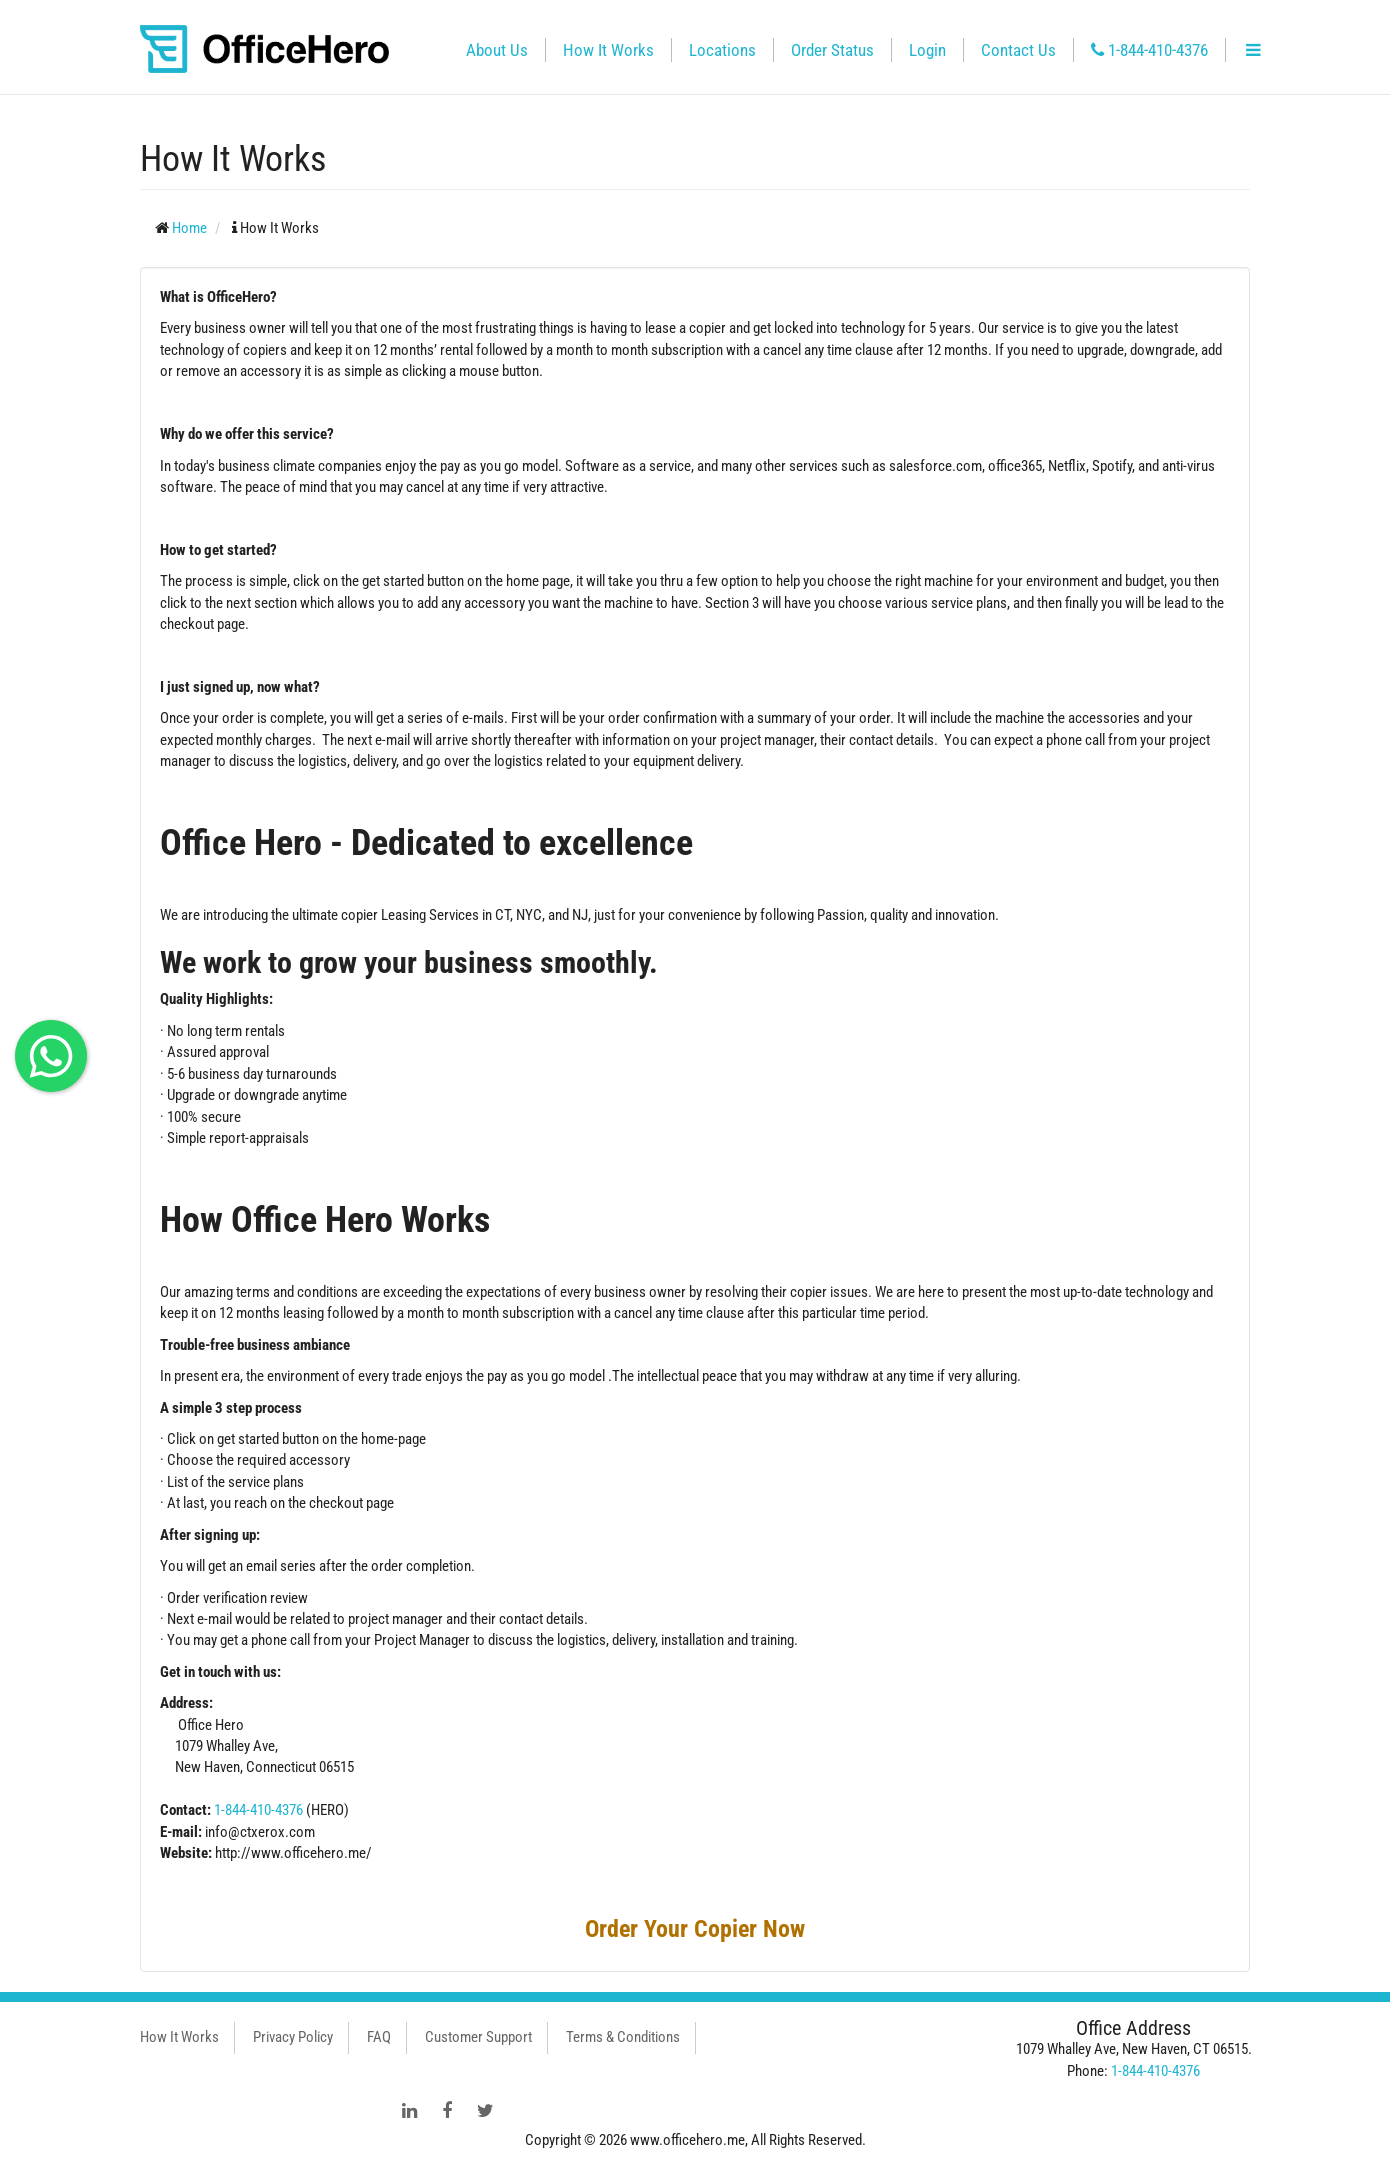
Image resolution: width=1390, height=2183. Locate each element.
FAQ (379, 2037)
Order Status (832, 50)
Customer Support (478, 2037)
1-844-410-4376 (1149, 50)
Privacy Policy (293, 2037)
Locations (722, 50)
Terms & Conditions (623, 2037)
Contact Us (1018, 50)
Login (927, 50)
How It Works (608, 50)
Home (189, 228)
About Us (497, 50)
